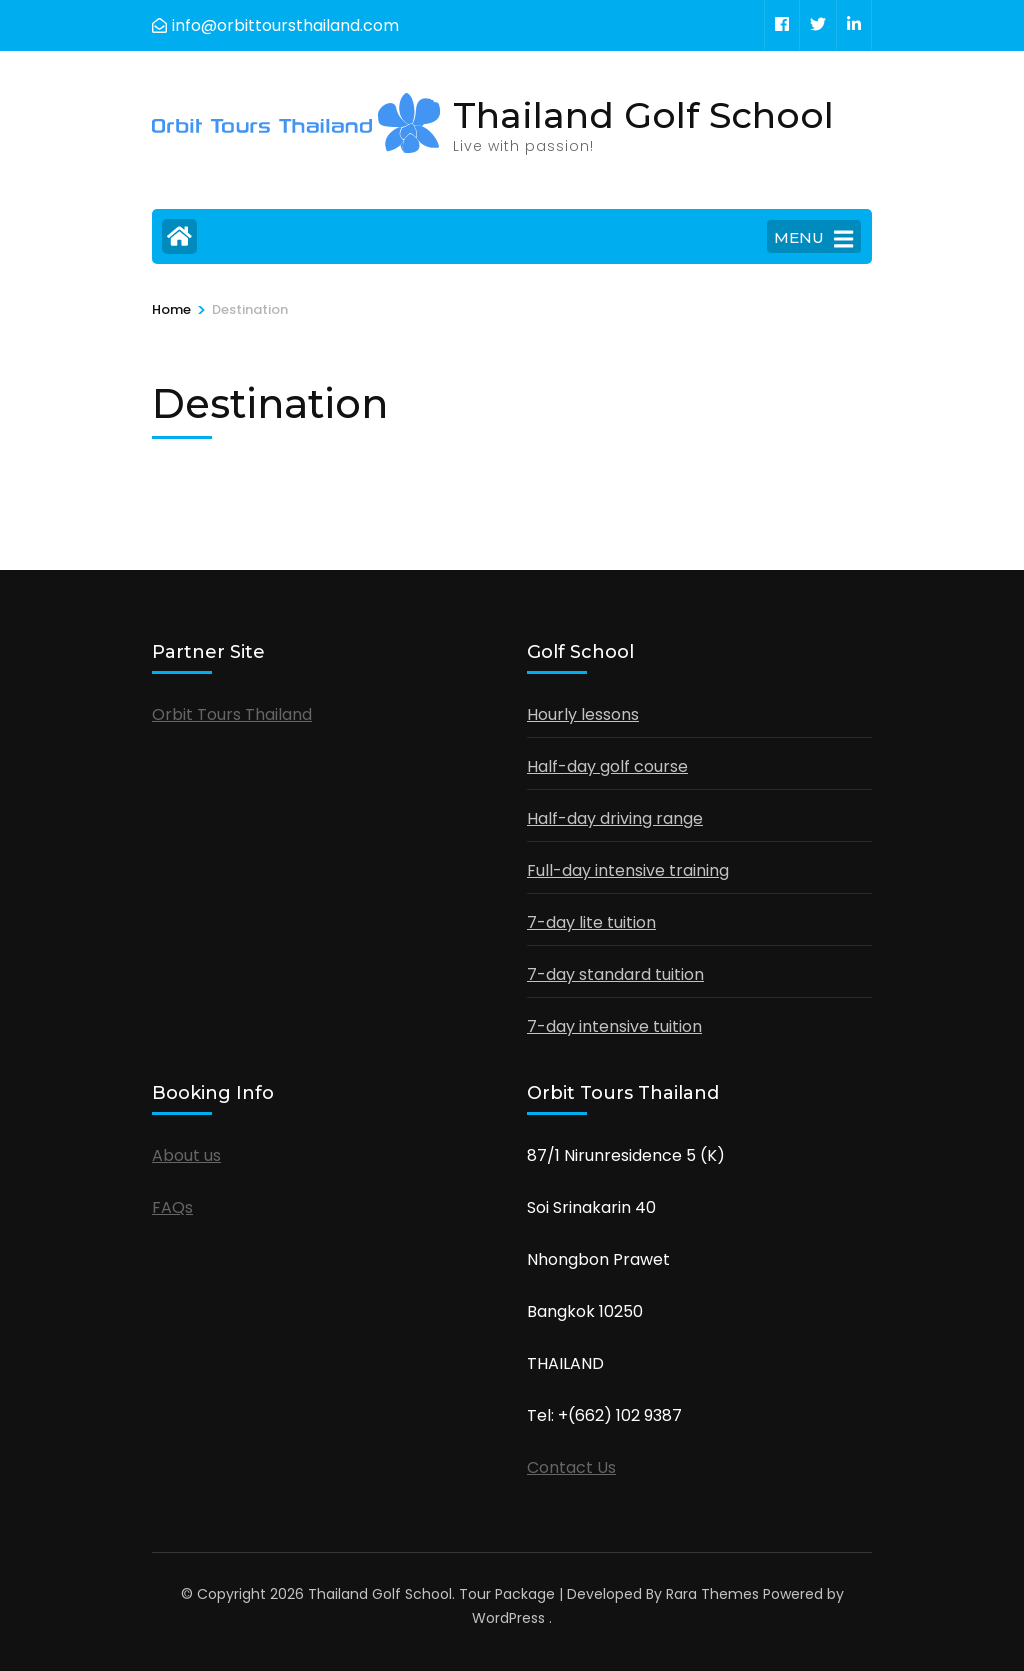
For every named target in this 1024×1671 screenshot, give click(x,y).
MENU (813, 239)
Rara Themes (712, 1594)
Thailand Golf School (643, 115)
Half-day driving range (615, 818)
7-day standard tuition (615, 974)
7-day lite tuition (591, 922)
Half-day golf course (607, 766)
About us (186, 1155)
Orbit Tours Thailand (232, 714)
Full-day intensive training (628, 870)
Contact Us (571, 1467)
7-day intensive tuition (614, 1026)
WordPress (508, 1618)
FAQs (172, 1207)
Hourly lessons (583, 714)
